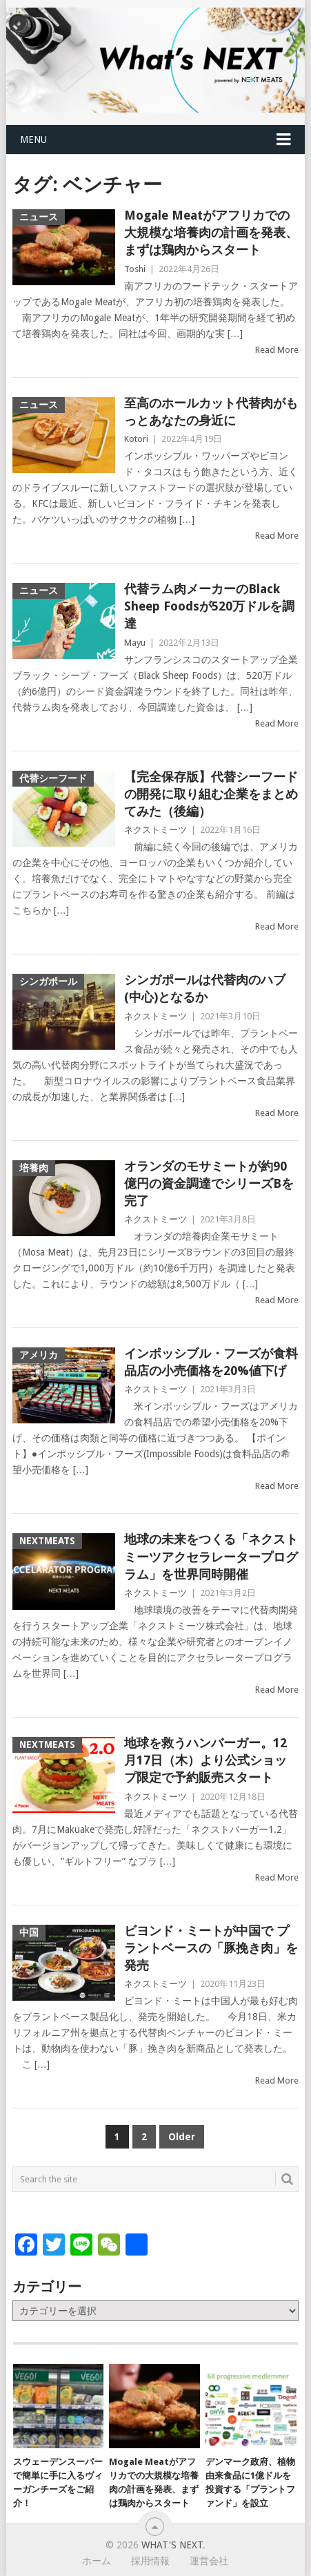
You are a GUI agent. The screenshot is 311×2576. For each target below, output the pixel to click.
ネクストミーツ (155, 830)
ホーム (96, 2560)
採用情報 (150, 2560)
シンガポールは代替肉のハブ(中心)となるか (204, 988)
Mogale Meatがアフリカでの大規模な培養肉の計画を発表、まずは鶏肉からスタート (211, 232)
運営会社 (209, 2560)
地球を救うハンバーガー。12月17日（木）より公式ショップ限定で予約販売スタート (205, 1760)
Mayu (135, 642)
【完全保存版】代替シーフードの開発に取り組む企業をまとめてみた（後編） (211, 793)
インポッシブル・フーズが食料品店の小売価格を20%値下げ (211, 1362)
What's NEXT (172, 2544)
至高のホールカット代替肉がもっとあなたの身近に (211, 411)
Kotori (136, 439)
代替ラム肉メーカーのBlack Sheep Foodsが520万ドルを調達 (209, 606)
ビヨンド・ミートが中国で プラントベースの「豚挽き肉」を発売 (211, 1947)
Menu (33, 139)
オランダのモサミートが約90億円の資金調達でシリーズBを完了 (209, 1183)
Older (181, 2136)
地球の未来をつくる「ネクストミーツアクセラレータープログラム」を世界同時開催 (211, 1556)
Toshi (135, 269)
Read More (277, 350)
